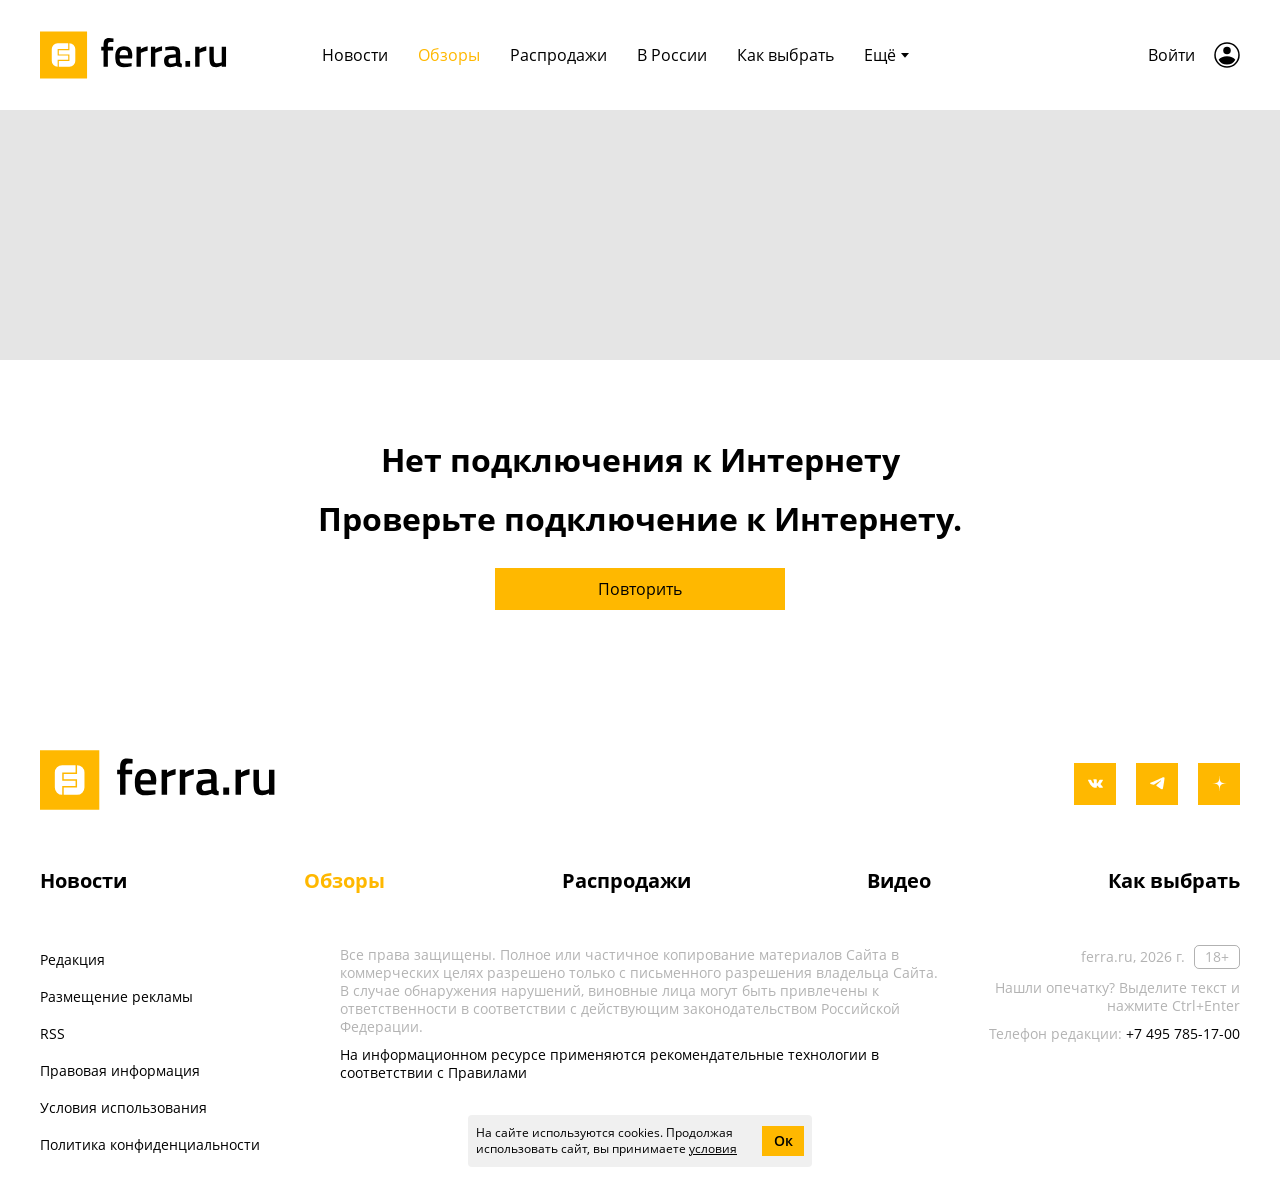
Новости (355, 55)
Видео (899, 880)
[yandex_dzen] (1219, 784)
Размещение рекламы (116, 996)
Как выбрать (785, 55)
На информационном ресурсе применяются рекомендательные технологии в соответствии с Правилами (609, 1063)
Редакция (72, 959)
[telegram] (1157, 784)
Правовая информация (120, 1070)
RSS (52, 1033)
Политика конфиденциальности (150, 1144)
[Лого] (140, 55)
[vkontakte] (1095, 784)
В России (672, 55)
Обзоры (449, 55)
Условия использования (123, 1107)
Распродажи (558, 55)
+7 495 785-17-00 (1183, 1033)
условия (713, 1148)
